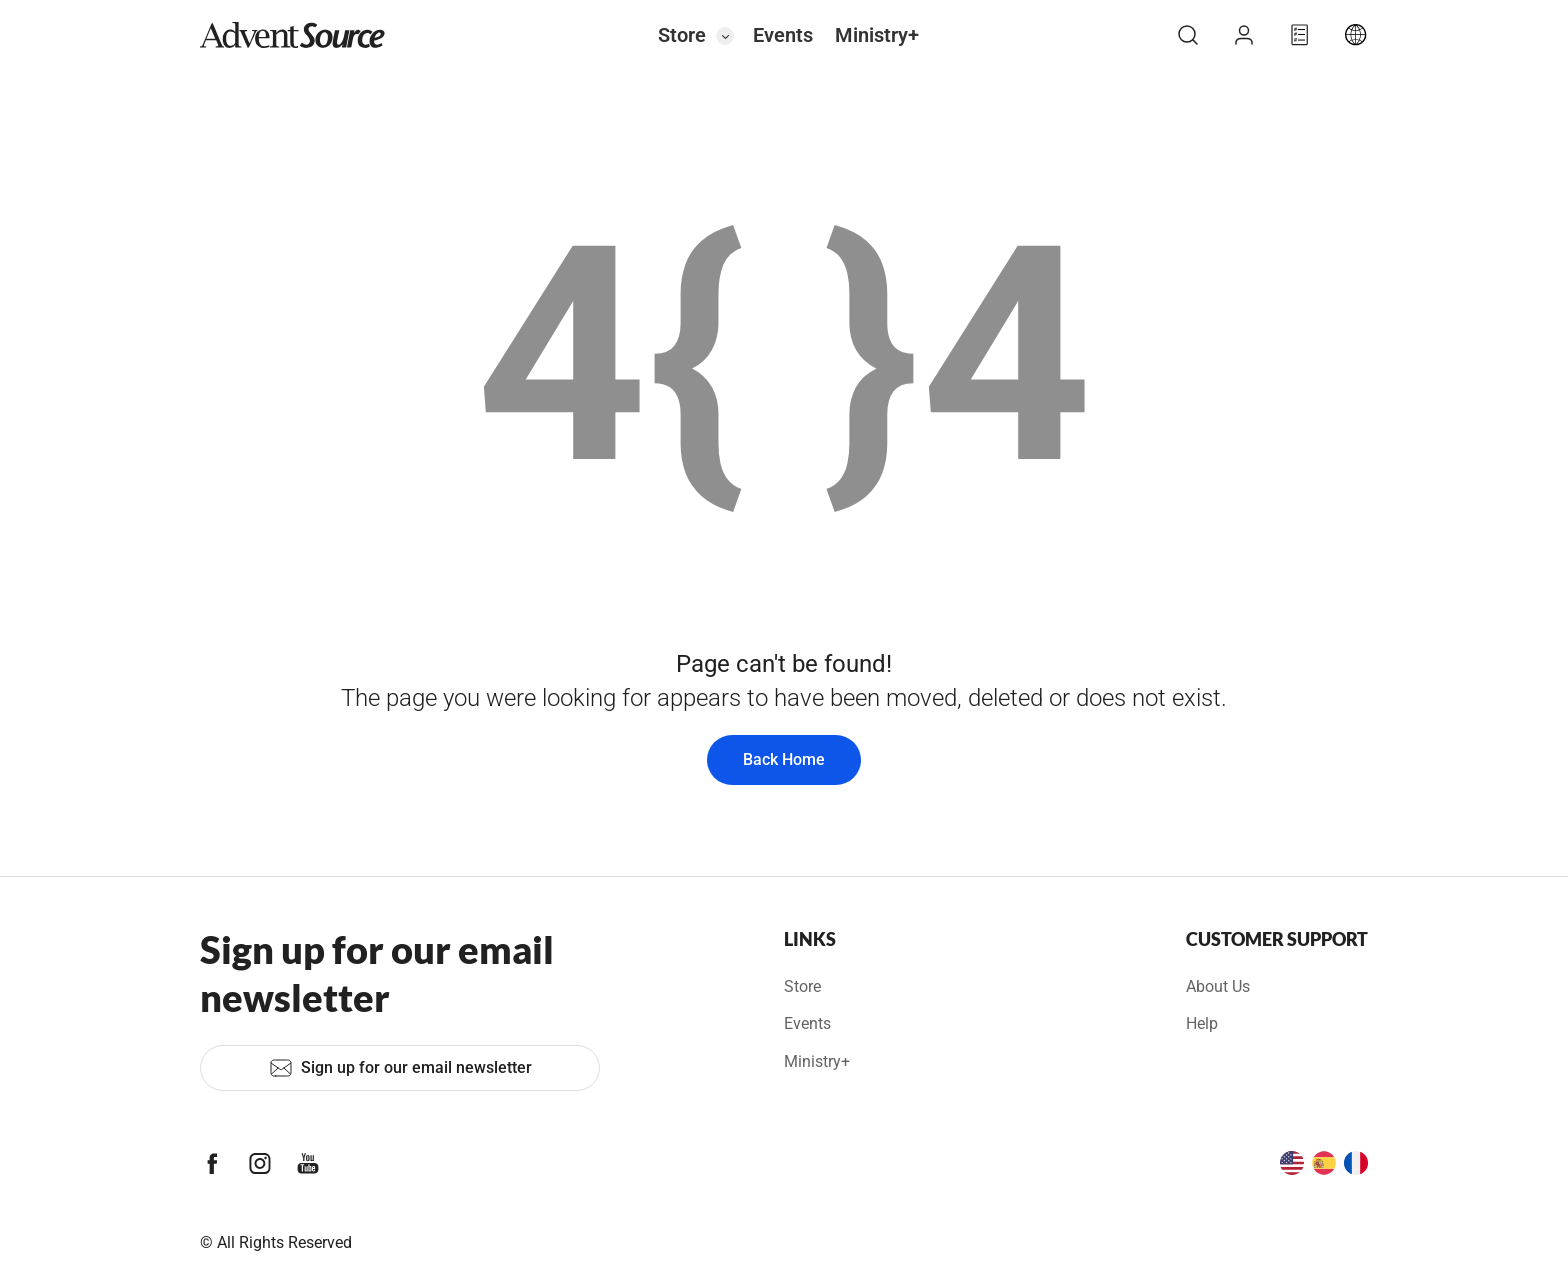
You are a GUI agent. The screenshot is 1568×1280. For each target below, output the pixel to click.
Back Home (784, 759)
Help (1202, 1023)
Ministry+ (877, 35)
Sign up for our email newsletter (400, 1068)
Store (682, 35)
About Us (1218, 986)
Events (783, 35)
